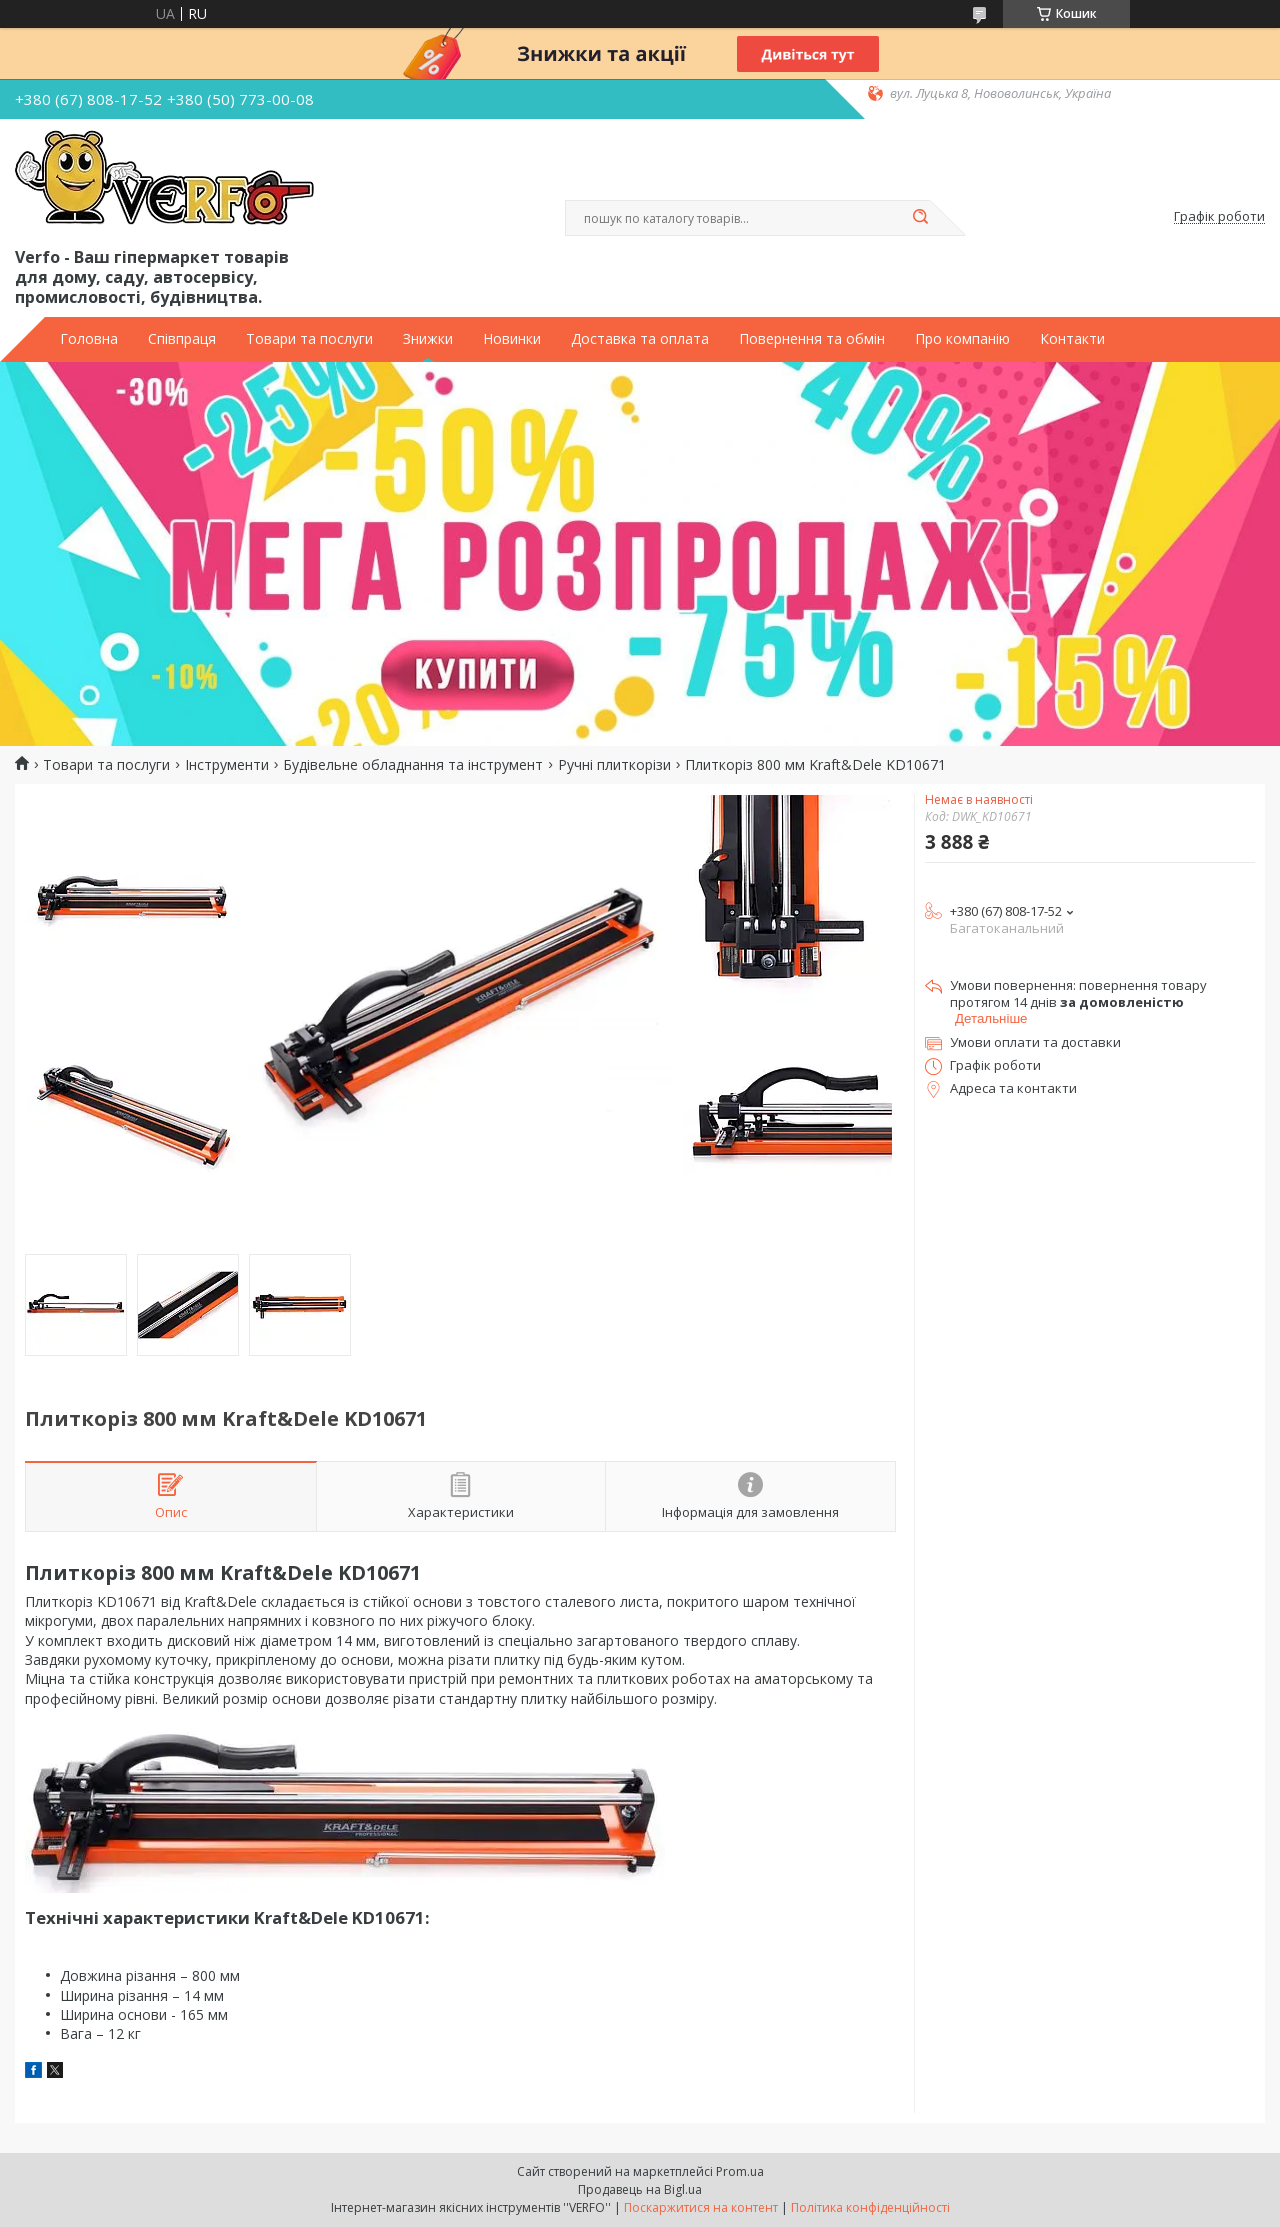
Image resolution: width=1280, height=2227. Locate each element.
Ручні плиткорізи (614, 765)
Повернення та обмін (812, 339)
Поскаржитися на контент (701, 2207)
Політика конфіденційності (870, 2207)
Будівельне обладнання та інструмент (413, 765)
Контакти (1072, 339)
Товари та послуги (309, 339)
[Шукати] (920, 218)
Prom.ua (740, 2171)
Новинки (512, 339)
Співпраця (182, 339)
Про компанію (962, 339)
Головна (89, 339)
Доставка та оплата (640, 339)
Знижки (428, 339)
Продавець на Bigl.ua (640, 2189)
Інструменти (227, 765)
